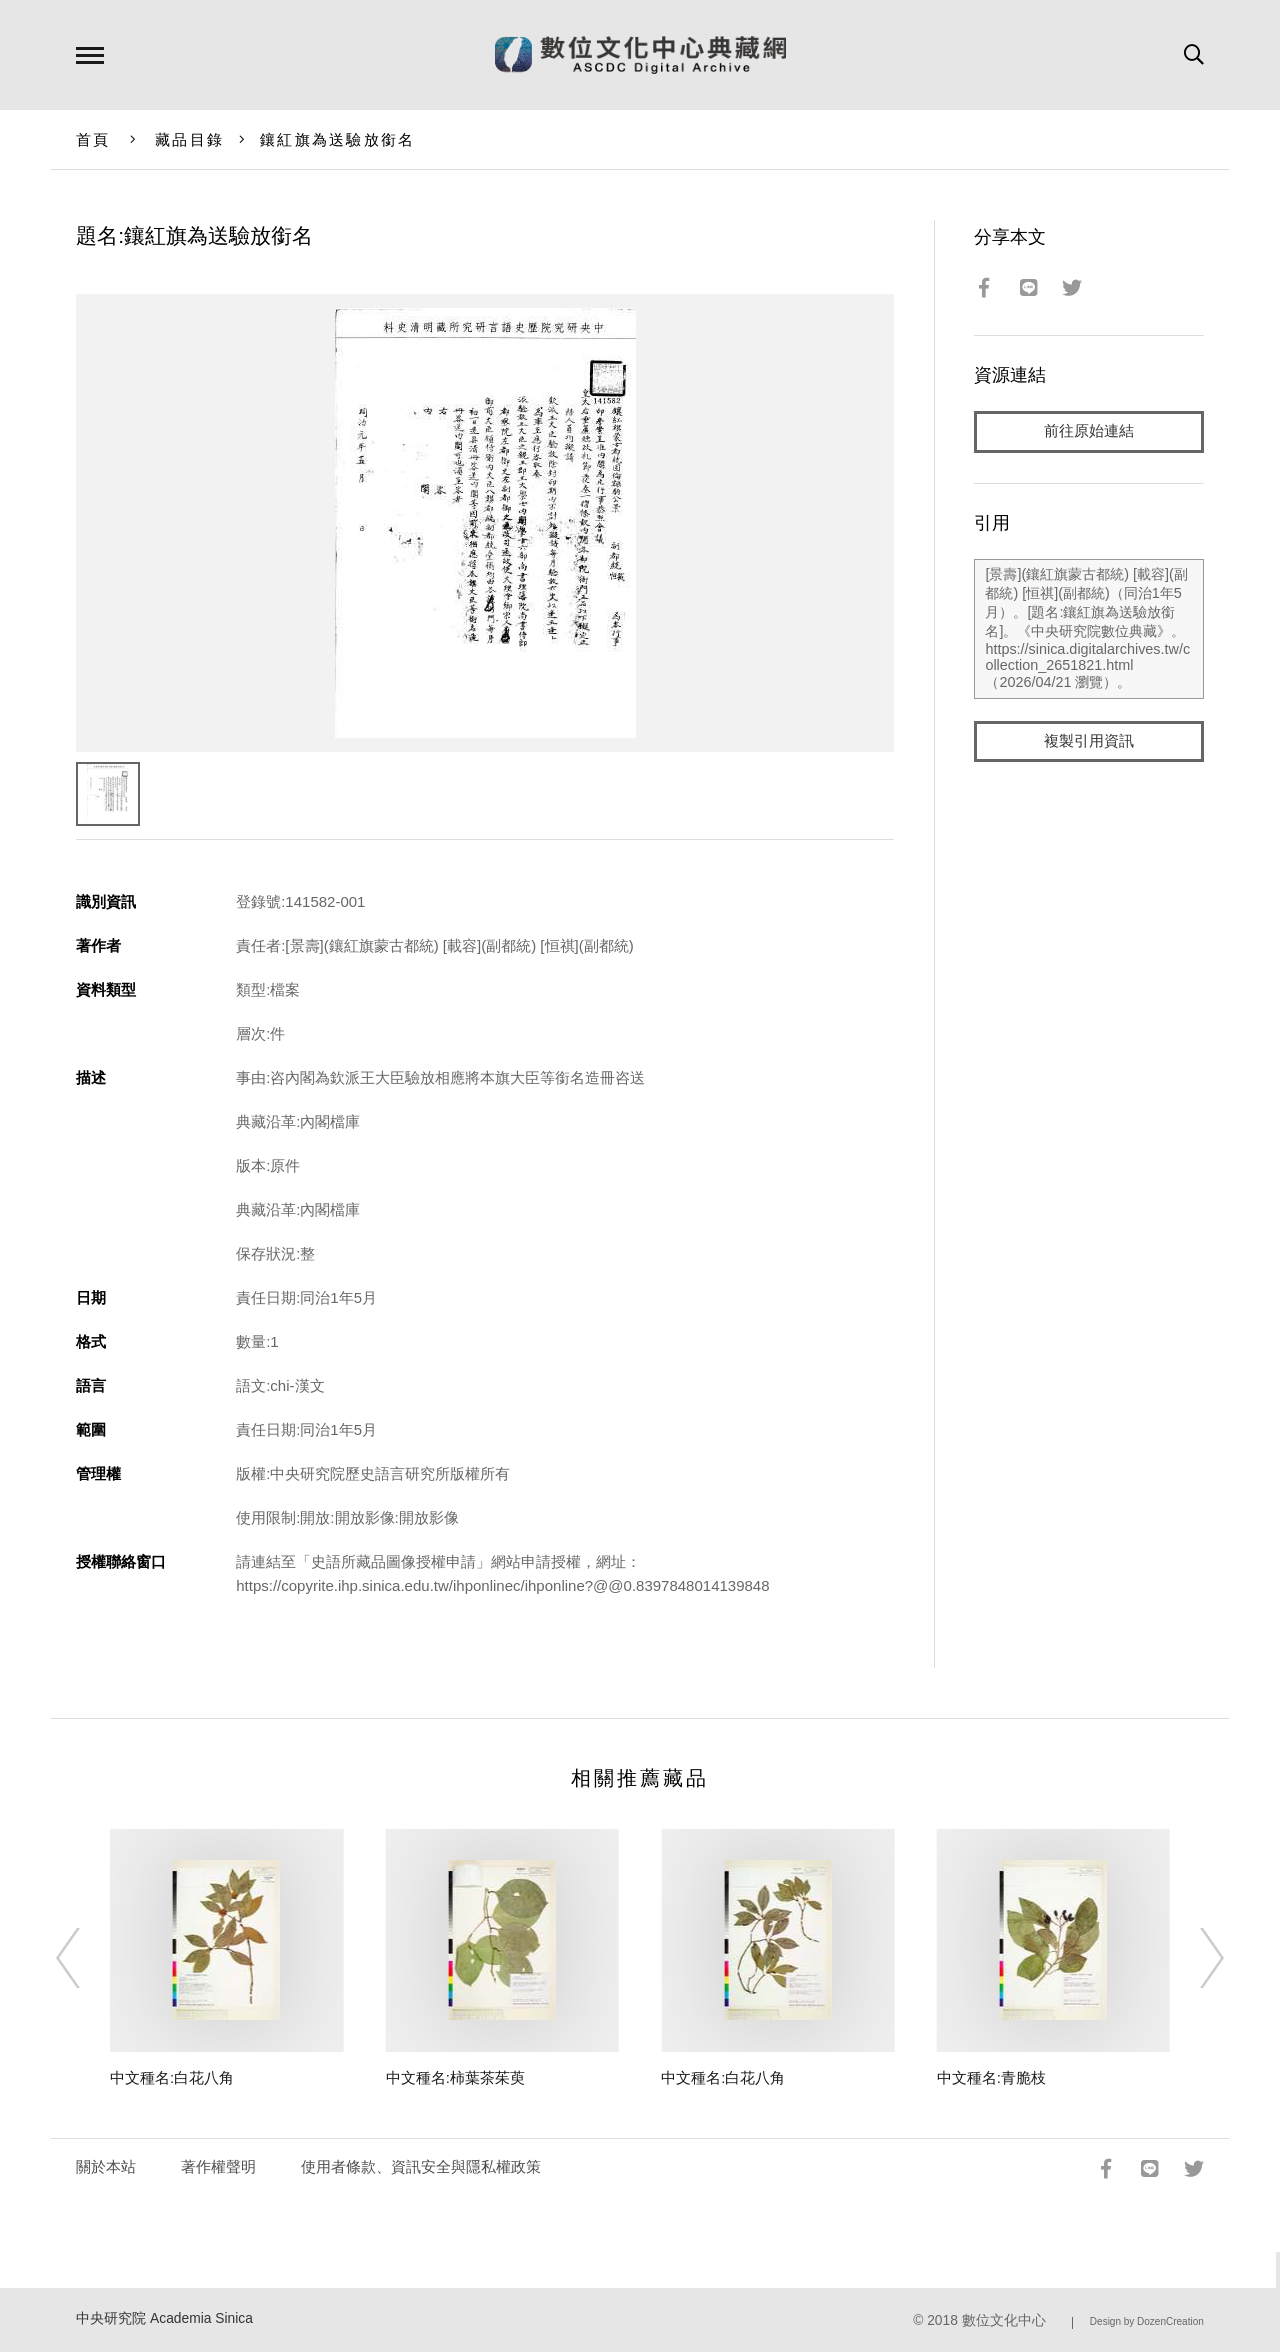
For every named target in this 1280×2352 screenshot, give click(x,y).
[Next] (1194, 1958)
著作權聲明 (218, 2166)
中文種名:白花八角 (172, 2077)
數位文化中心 (1004, 2320)
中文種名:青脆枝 (991, 2077)
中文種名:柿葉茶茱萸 (455, 2077)
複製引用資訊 (1089, 741)
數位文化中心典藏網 (640, 55)
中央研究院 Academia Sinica (164, 2318)
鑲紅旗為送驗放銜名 (337, 139)
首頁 (93, 139)
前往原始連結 (1089, 431)
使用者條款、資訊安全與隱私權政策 (421, 2166)
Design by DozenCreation (1147, 2321)
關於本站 (106, 2166)
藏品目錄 (189, 139)
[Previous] (86, 1958)
